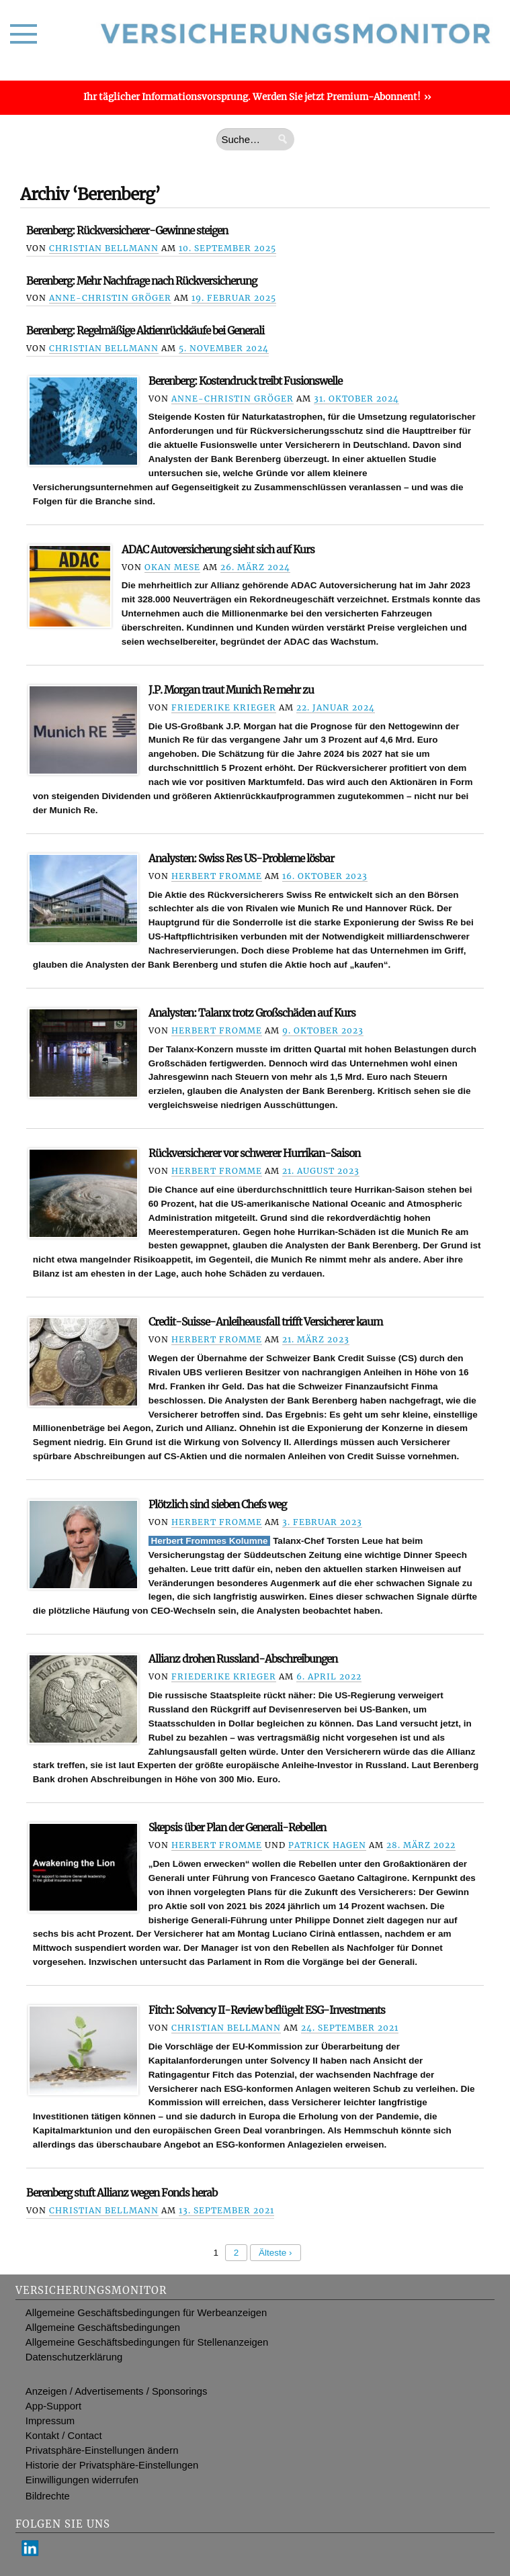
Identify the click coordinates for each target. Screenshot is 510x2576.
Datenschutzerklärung (74, 2357)
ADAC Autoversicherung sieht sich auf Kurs (218, 549)
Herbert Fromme (216, 876)
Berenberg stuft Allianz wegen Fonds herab (121, 2193)
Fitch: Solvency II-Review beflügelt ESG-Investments (266, 2010)
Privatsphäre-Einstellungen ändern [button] (102, 2450)
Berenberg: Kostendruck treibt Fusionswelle (245, 381)
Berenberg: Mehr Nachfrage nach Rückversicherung (141, 281)
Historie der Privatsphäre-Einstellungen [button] (112, 2465)
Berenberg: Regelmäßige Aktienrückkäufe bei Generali (145, 330)
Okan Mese (172, 567)
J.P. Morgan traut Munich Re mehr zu (231, 690)
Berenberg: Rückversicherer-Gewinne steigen (127, 230)
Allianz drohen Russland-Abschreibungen (242, 1659)
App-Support (53, 2406)
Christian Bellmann (104, 248)
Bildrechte (48, 2496)
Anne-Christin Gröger (110, 298)
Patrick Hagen (327, 1845)
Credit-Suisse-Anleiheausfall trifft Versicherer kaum (265, 1322)
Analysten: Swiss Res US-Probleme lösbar (241, 858)
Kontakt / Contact (64, 2435)
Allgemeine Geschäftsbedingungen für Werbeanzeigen (146, 2312)
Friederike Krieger (223, 707)
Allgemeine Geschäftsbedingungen (103, 2327)
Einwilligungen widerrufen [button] (82, 2480)
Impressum (50, 2421)
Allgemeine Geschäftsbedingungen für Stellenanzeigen (147, 2342)
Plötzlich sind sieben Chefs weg (217, 1504)
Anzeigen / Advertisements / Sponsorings (117, 2391)
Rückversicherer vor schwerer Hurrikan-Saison (254, 1153)
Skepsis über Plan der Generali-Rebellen (237, 1827)
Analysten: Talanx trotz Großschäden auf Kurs (251, 1013)
